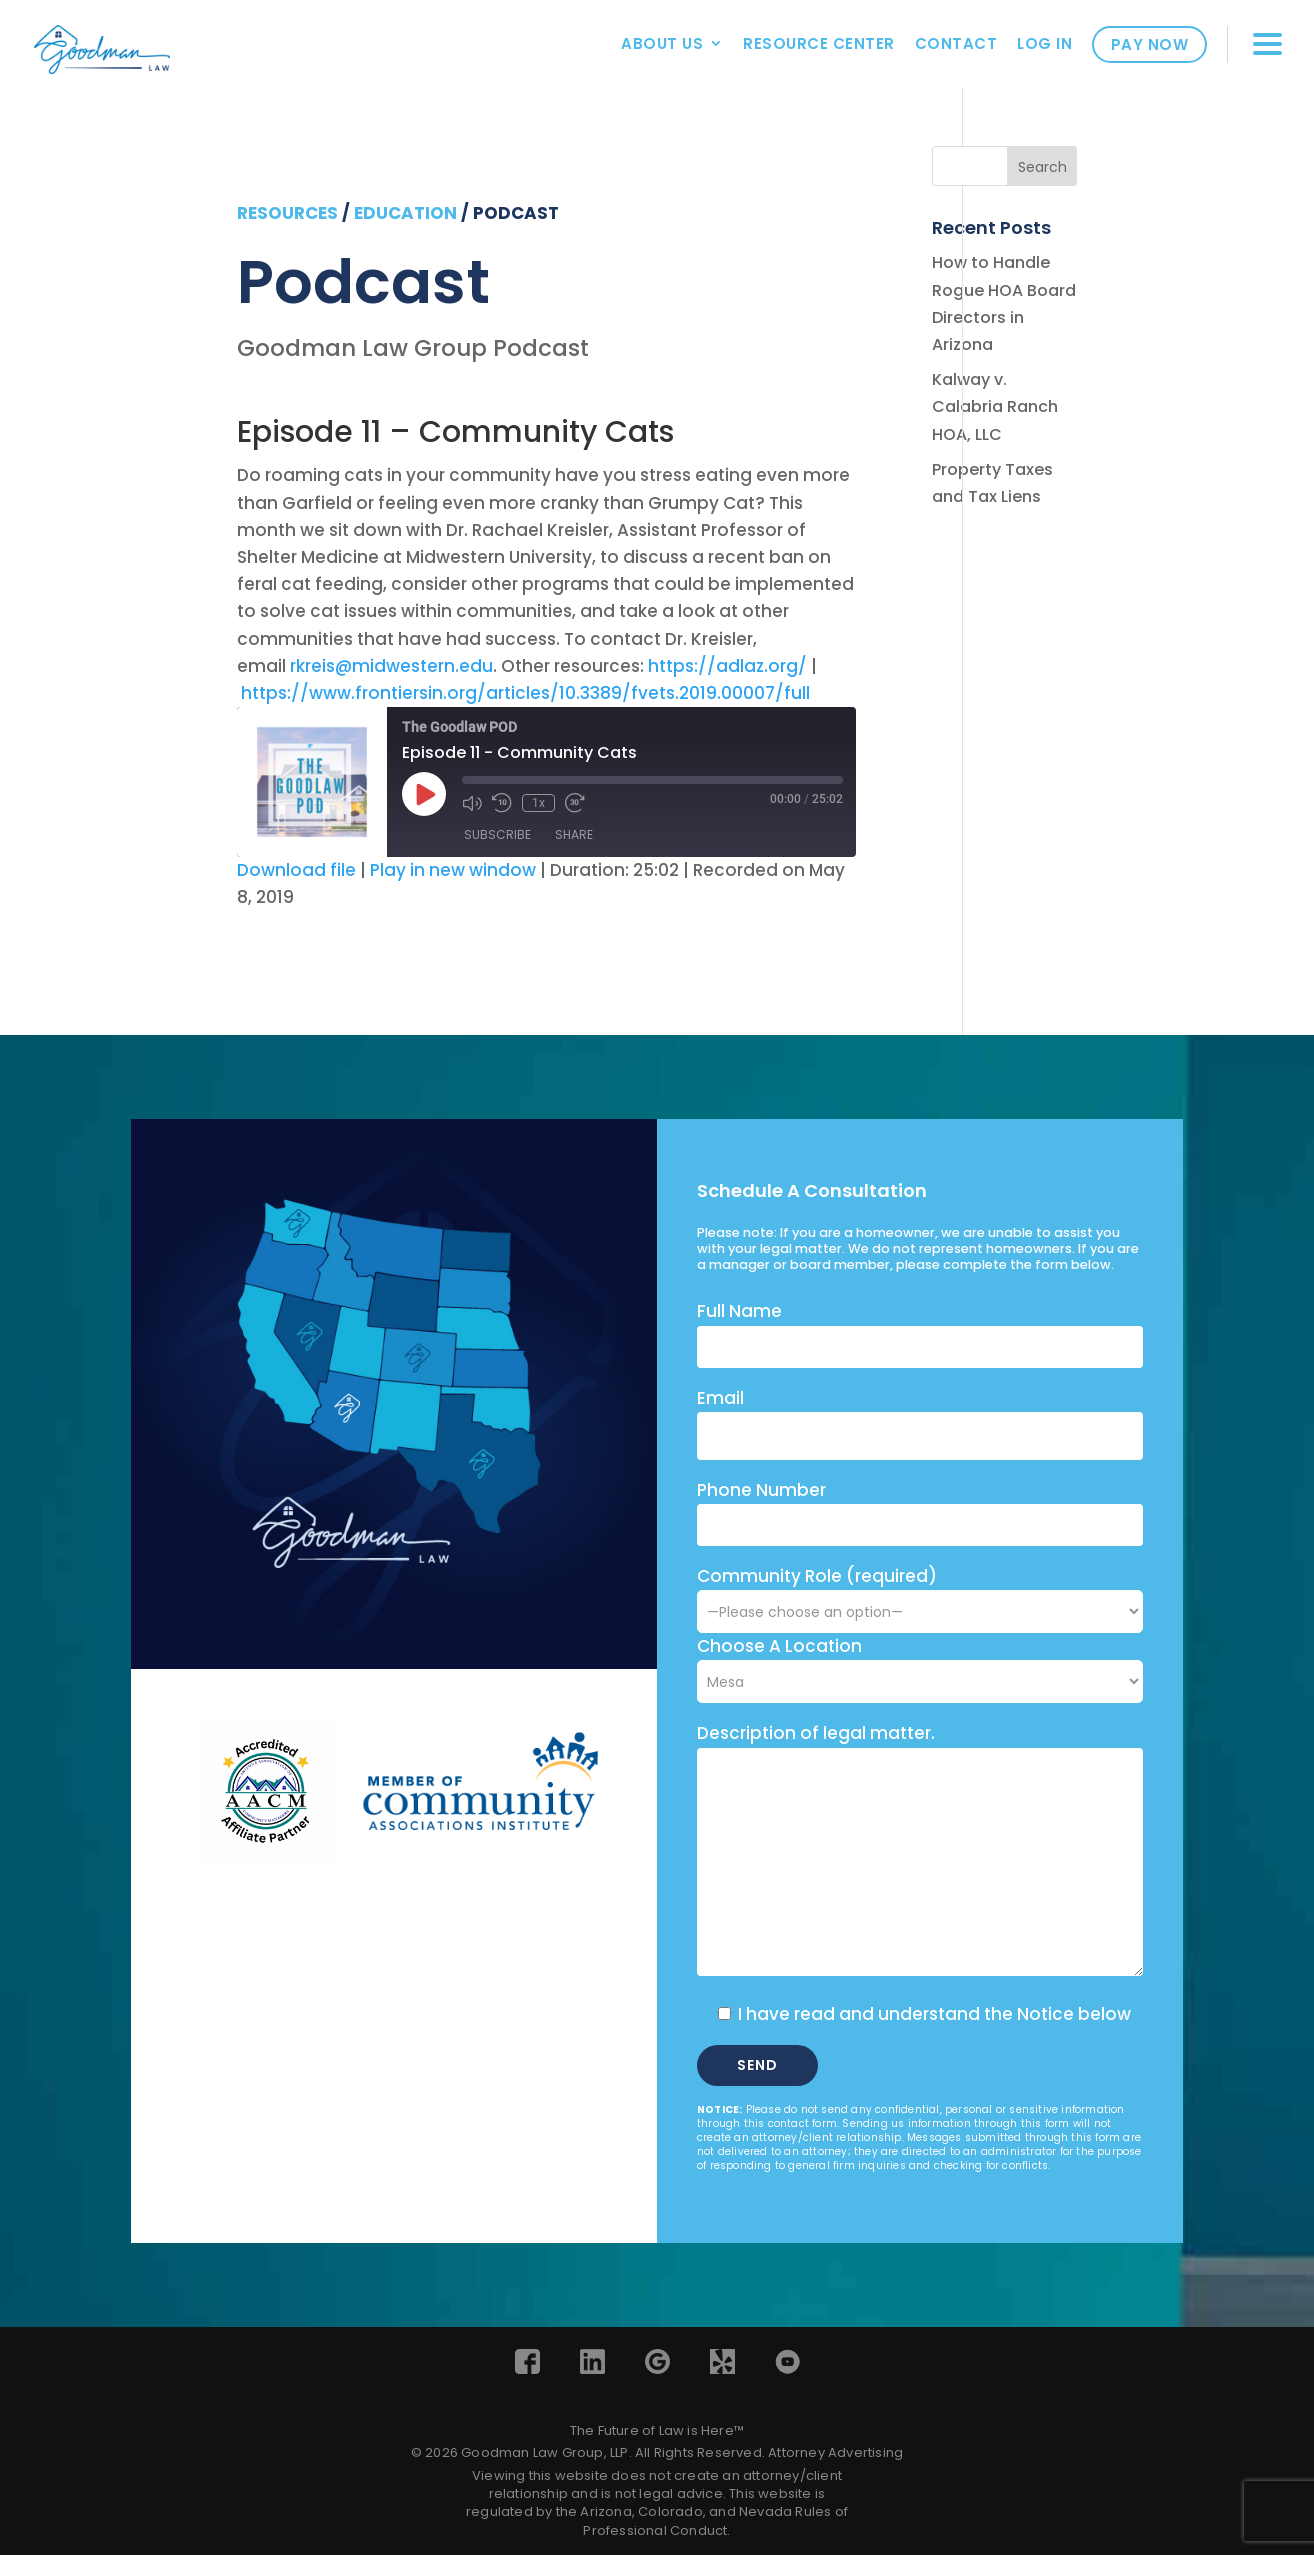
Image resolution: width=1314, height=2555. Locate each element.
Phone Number (761, 1490)
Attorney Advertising (835, 2452)
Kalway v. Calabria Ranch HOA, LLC (995, 406)
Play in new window (453, 870)
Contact (956, 43)
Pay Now (1150, 44)
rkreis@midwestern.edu (391, 666)
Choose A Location (779, 1646)
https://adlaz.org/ (727, 666)
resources (287, 213)
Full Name (739, 1311)
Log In (1044, 43)
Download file (296, 870)
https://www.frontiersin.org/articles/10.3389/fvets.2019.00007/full (525, 693)
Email (720, 1398)
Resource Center (819, 43)
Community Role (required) (920, 1593)
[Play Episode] (424, 794)
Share (574, 834)
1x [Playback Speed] (538, 803)
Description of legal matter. (816, 1733)
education (405, 213)
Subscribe (497, 834)
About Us (662, 43)
